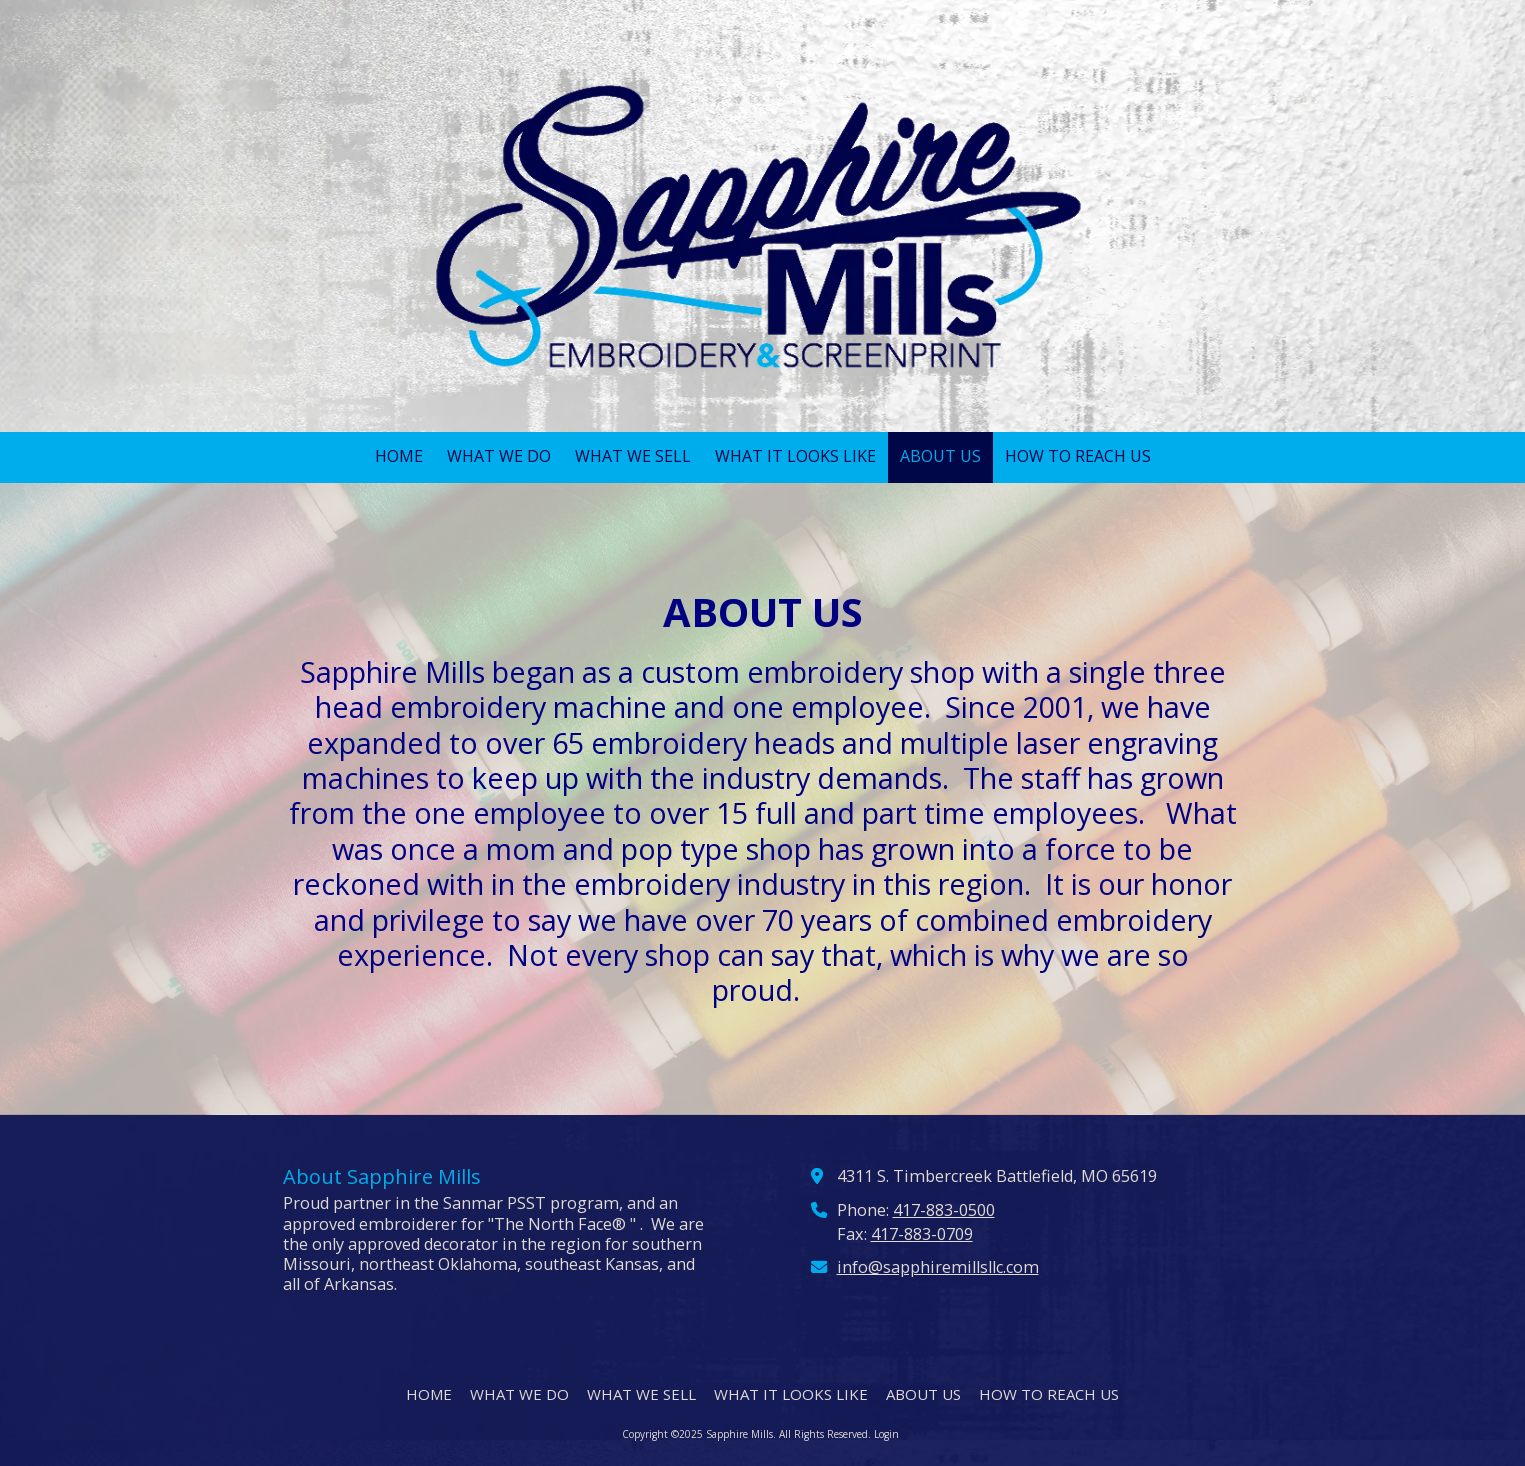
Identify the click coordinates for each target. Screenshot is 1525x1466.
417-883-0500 (944, 1210)
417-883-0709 (922, 1234)
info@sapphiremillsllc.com (938, 1267)
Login (886, 1434)
